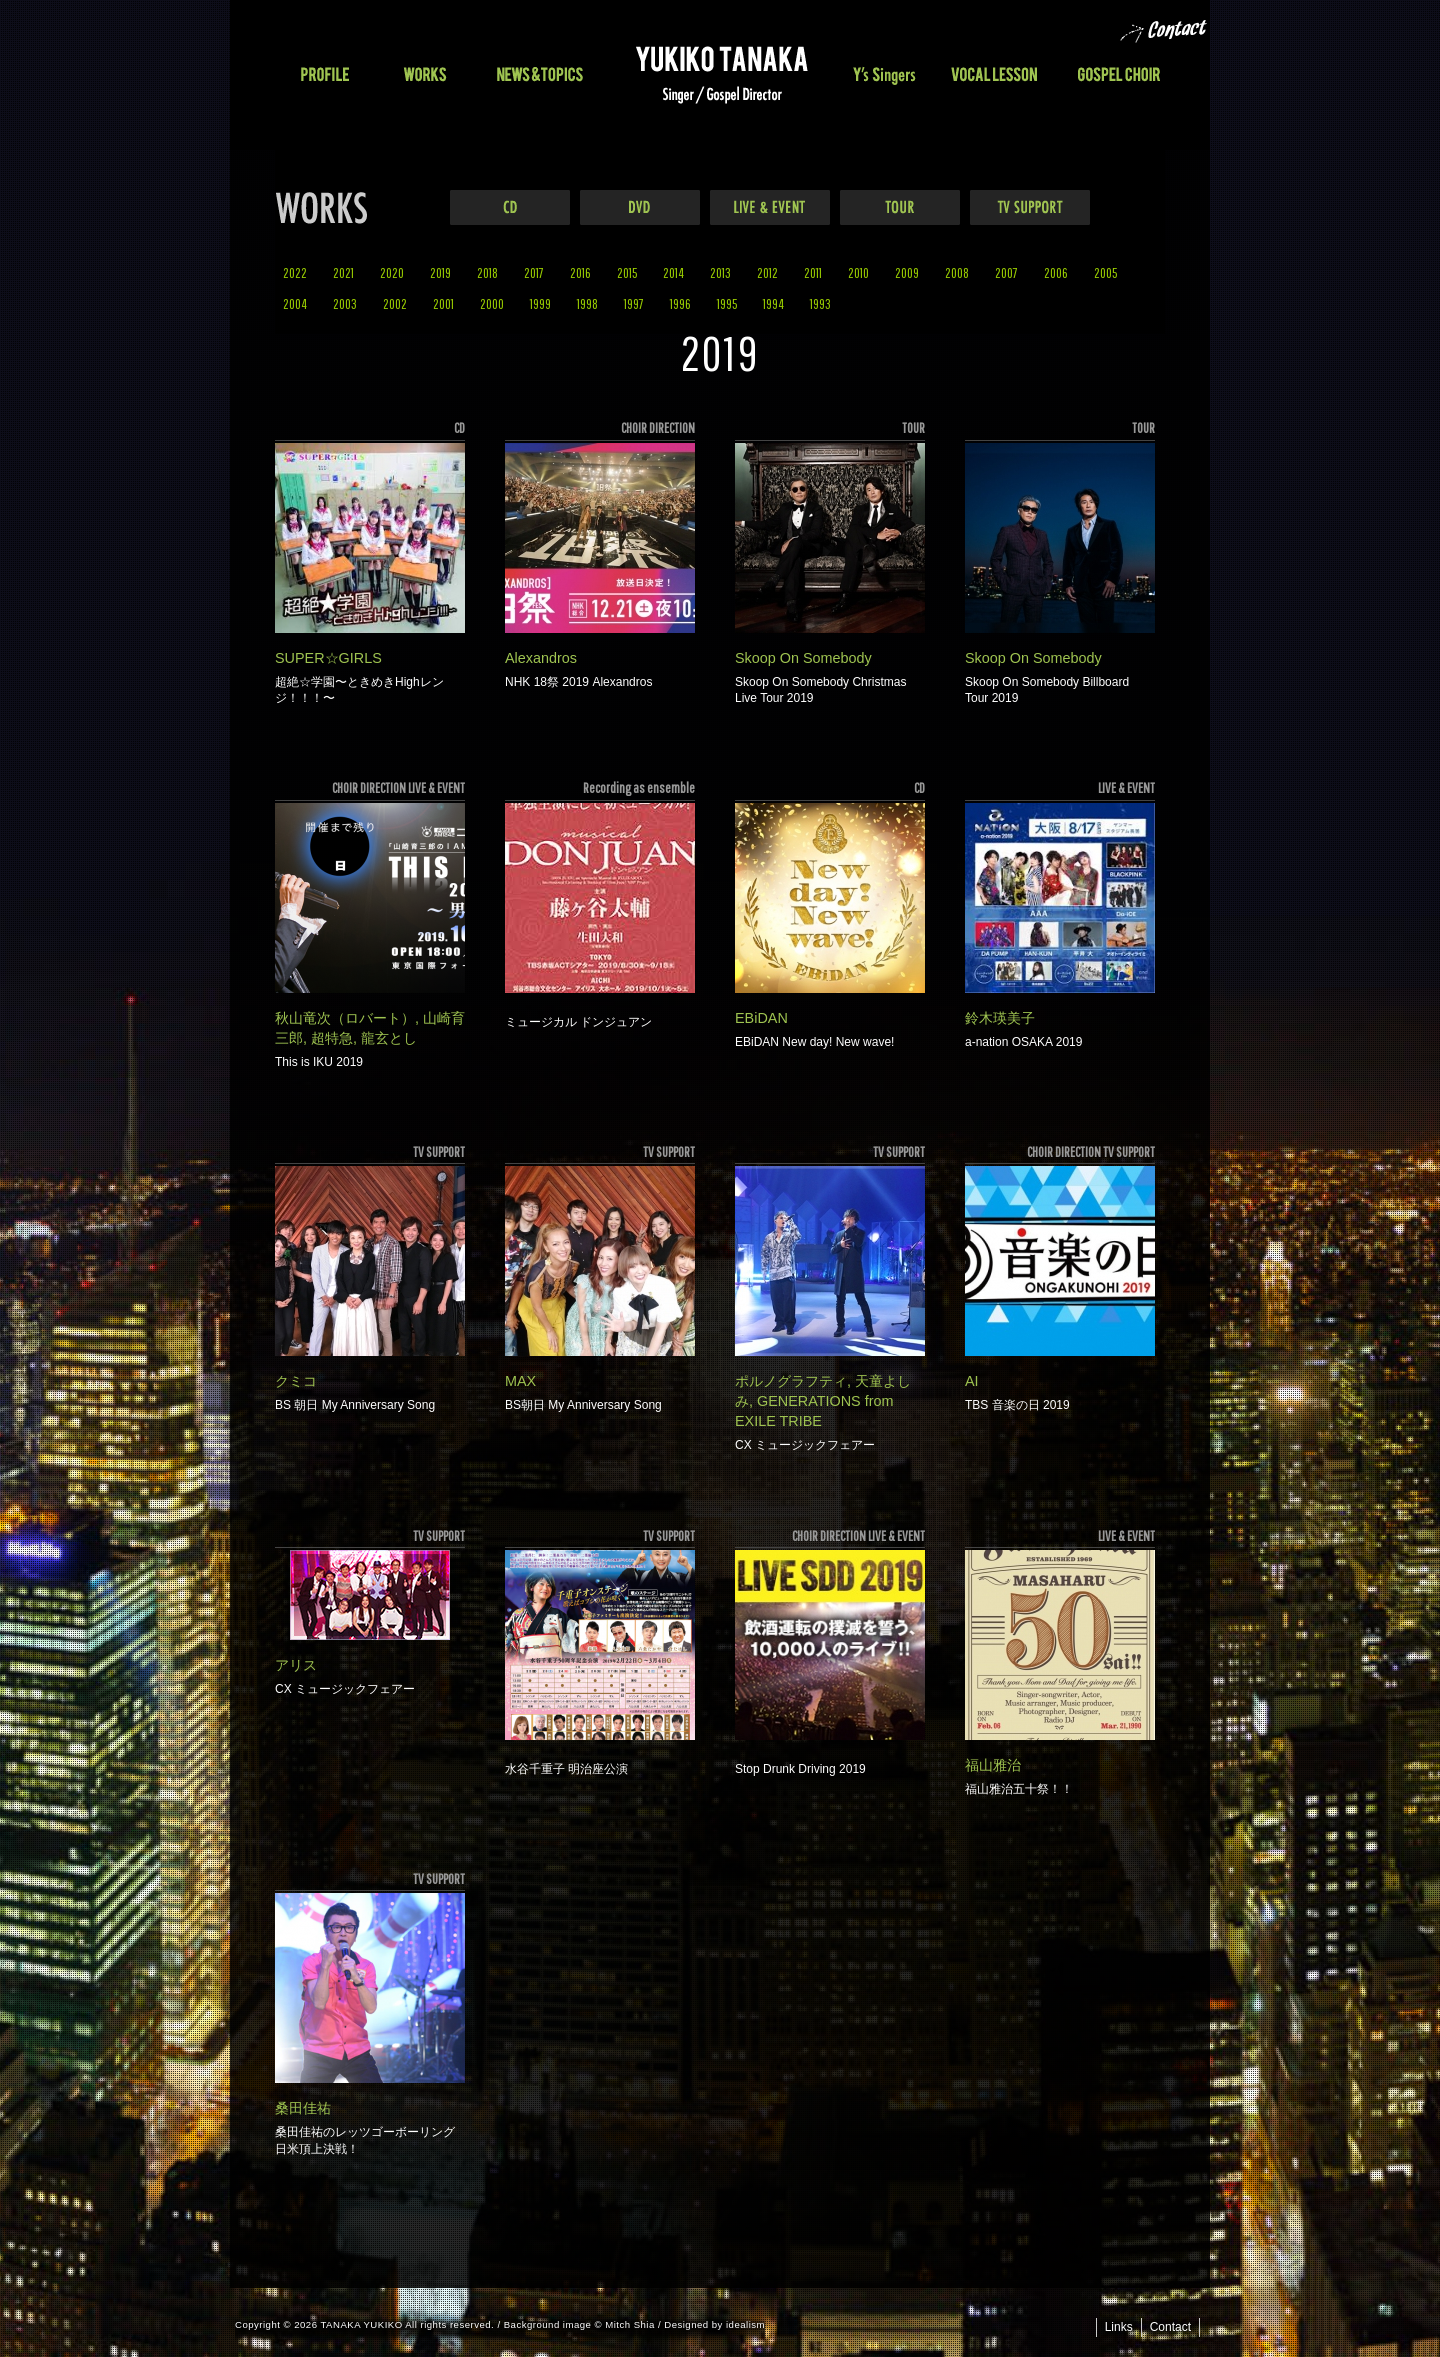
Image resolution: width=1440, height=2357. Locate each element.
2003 (345, 303)
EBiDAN (761, 1018)
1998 (587, 303)
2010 (858, 272)
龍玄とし (389, 1038)
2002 (395, 303)
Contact (1170, 2327)
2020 (392, 272)
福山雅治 (993, 1765)
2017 (534, 272)
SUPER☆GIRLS (328, 658)
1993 (820, 303)
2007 (1006, 272)
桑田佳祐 (303, 2108)
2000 (492, 303)
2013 (720, 272)
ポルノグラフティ (791, 1381)
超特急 (332, 1038)
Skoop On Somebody (803, 658)
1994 (773, 303)
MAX (520, 1381)
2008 (957, 272)
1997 (634, 303)
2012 (767, 272)
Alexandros (541, 658)
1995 (727, 303)
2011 (813, 272)
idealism (745, 2324)
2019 (440, 272)
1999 (540, 303)
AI (972, 1381)
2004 (295, 303)
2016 (580, 272)
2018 (487, 272)
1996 (680, 303)
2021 (343, 272)
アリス (296, 1665)
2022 (295, 272)
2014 (673, 272)
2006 (1056, 272)
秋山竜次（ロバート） (345, 1018)
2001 (443, 303)
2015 (627, 272)
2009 (907, 272)
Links (1119, 2327)
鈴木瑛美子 (1000, 1018)
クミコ (296, 1381)
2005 (1105, 272)
